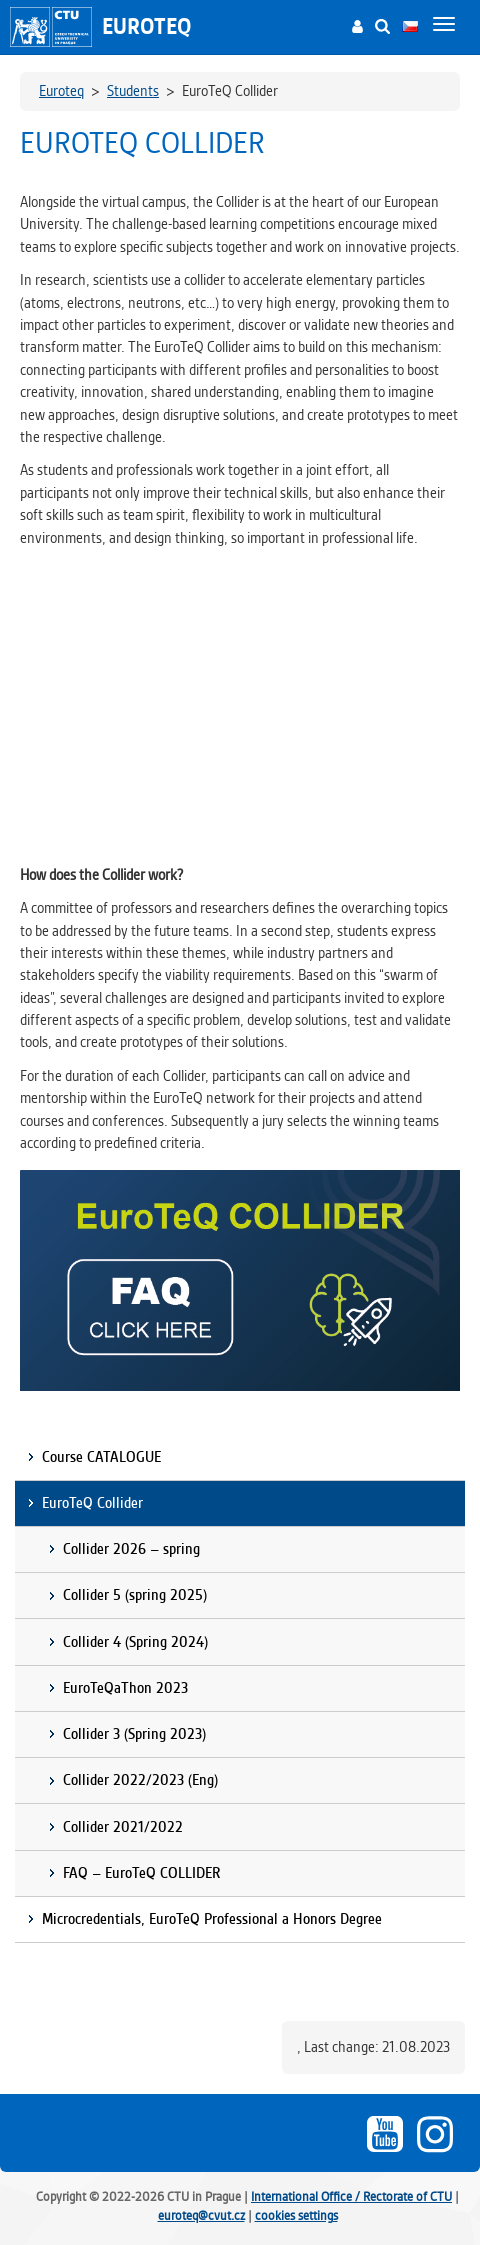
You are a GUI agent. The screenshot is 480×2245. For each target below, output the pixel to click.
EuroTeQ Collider (92, 1503)
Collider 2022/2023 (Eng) (140, 1780)
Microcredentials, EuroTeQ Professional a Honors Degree (212, 1919)
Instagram (435, 2134)
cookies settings (296, 2215)
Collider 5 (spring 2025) (135, 1595)
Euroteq (146, 26)
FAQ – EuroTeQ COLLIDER (141, 1873)
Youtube (385, 2134)
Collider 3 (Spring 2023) (134, 1734)
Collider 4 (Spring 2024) (135, 1642)
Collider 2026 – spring (131, 1549)
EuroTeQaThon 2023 (125, 1688)
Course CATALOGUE (101, 1457)
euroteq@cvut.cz (201, 2215)
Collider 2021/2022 (123, 1827)
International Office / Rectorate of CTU (351, 2196)
